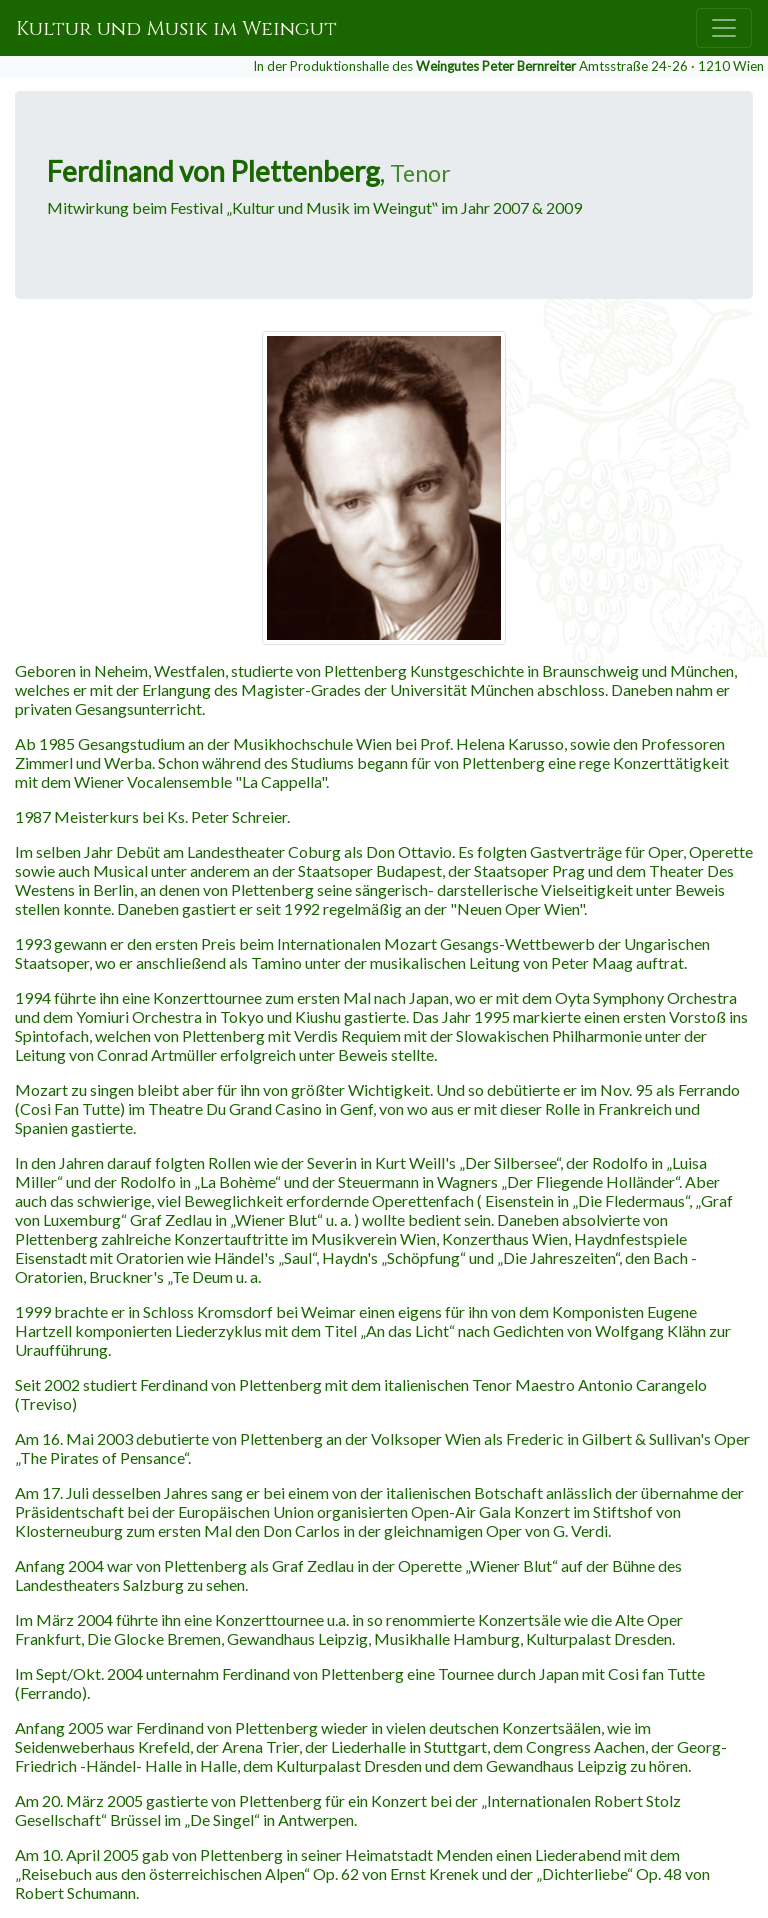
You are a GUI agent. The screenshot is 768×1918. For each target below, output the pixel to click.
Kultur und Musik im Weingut (176, 28)
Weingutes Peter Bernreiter (496, 66)
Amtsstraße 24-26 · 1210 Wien (671, 66)
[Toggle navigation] (724, 28)
